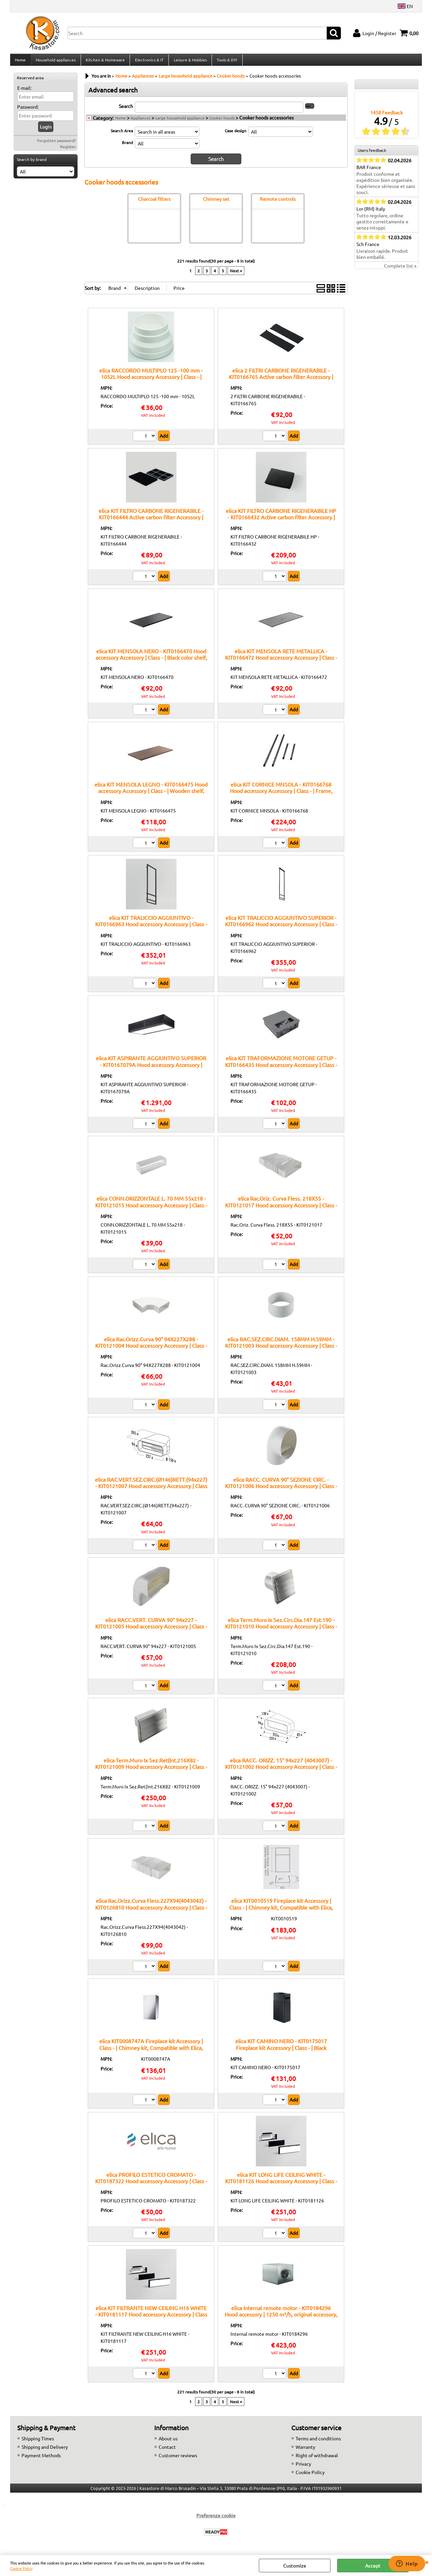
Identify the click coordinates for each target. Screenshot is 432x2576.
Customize (294, 2566)
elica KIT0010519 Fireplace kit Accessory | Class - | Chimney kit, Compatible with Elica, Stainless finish (281, 1911)
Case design (235, 134)
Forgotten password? (56, 144)
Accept (372, 2566)
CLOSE (427, 2561)
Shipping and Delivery (45, 2450)
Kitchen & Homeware (104, 61)
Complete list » (400, 270)
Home (20, 61)
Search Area (122, 134)
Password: (27, 111)
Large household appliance (180, 121)
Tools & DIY (225, 61)
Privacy (303, 2467)
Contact (167, 2450)
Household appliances (55, 61)
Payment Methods (41, 2459)
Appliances (141, 121)
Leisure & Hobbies (189, 61)
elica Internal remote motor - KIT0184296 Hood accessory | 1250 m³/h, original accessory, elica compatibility (281, 2318)
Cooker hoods (222, 121)
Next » (236, 274)
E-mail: (24, 92)
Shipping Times (38, 2442)
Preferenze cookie (216, 2519)
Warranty (305, 2450)
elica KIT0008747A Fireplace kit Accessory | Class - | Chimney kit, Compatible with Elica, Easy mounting (151, 2051)
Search (126, 110)
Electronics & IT (148, 61)
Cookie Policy (21, 2568)
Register (68, 150)
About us (168, 2442)
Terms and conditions (318, 2442)
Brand (127, 146)
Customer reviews (178, 2459)
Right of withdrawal (317, 2459)
